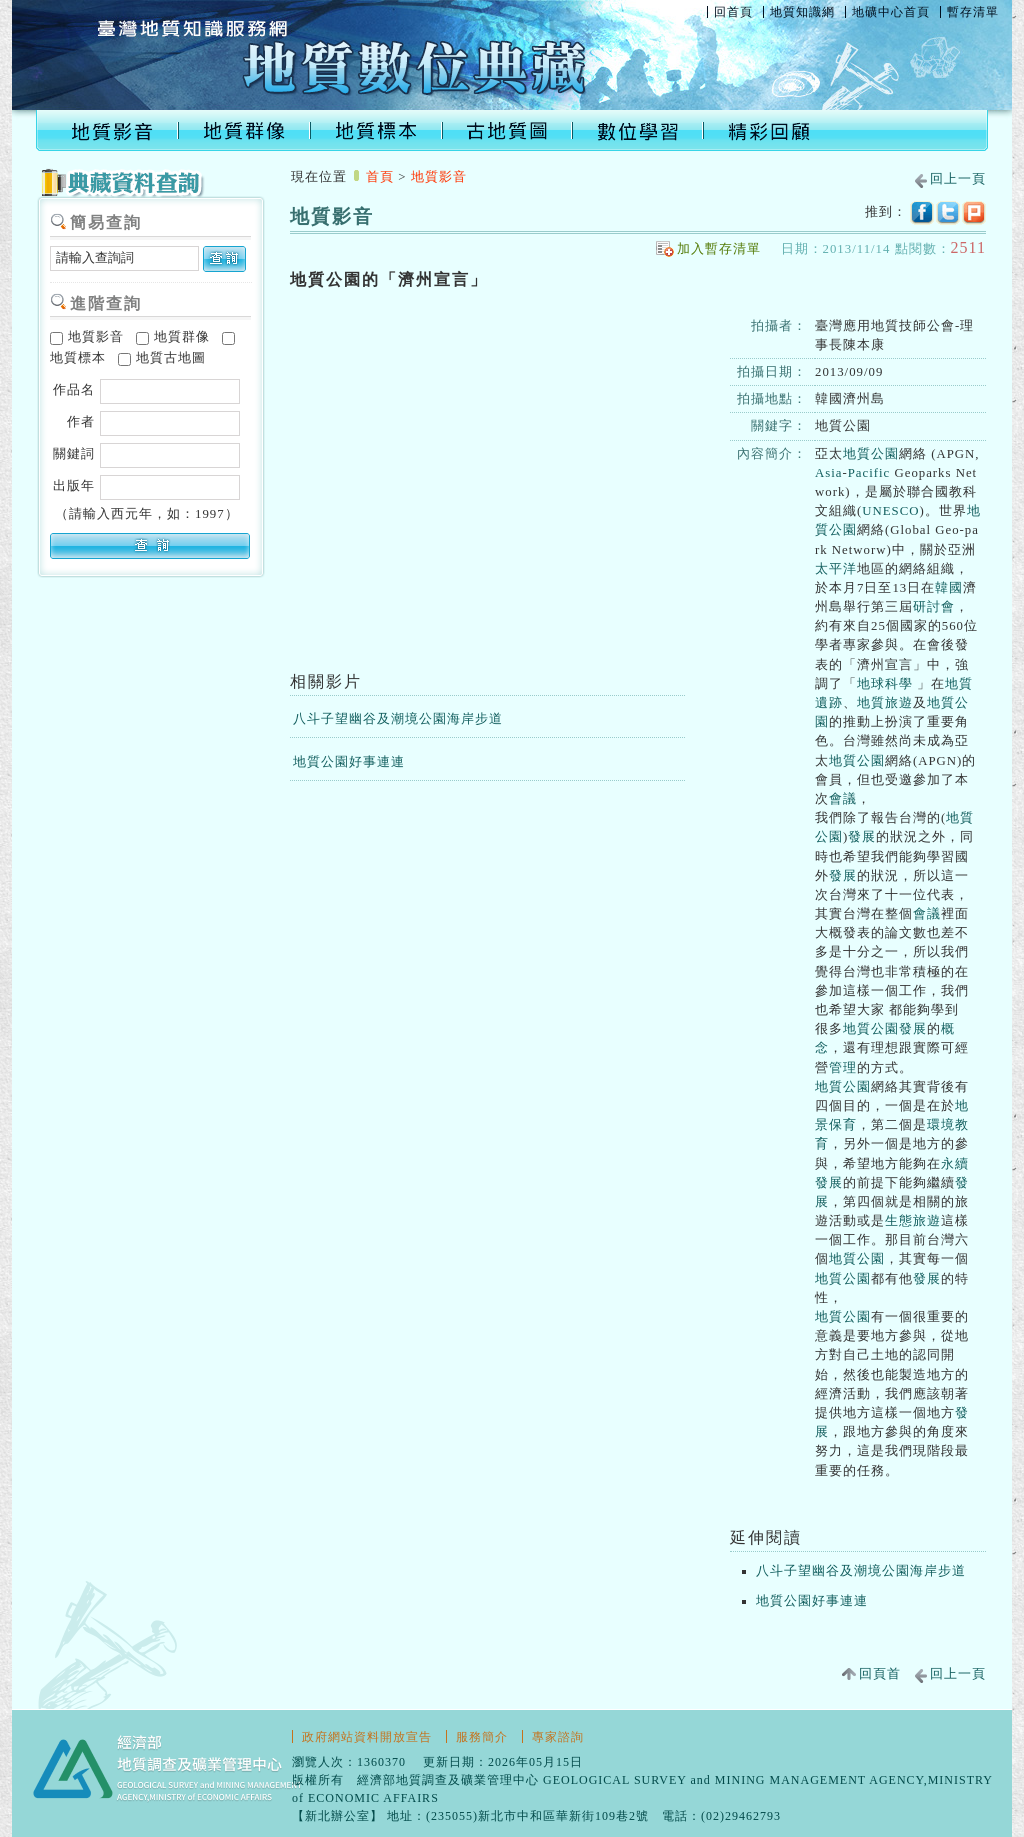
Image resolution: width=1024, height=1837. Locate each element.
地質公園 (871, 454)
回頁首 (880, 1674)
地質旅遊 (885, 703)
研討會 (934, 607)
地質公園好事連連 (349, 762)
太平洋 (836, 569)
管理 (843, 1068)
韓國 (949, 588)
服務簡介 (482, 1737)
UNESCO (890, 511)
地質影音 (87, 337)
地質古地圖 (162, 358)
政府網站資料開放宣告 (367, 1737)
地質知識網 (802, 12)
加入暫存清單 (719, 249)
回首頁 (733, 12)
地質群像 (173, 337)
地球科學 (885, 684)
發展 (862, 837)
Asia (828, 473)
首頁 (380, 177)
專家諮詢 (558, 1737)
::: (297, 156)
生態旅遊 (913, 1221)
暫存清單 (973, 12)
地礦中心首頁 (891, 12)
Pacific (869, 473)
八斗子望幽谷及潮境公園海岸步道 (398, 719)
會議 (843, 799)
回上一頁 (958, 179)
